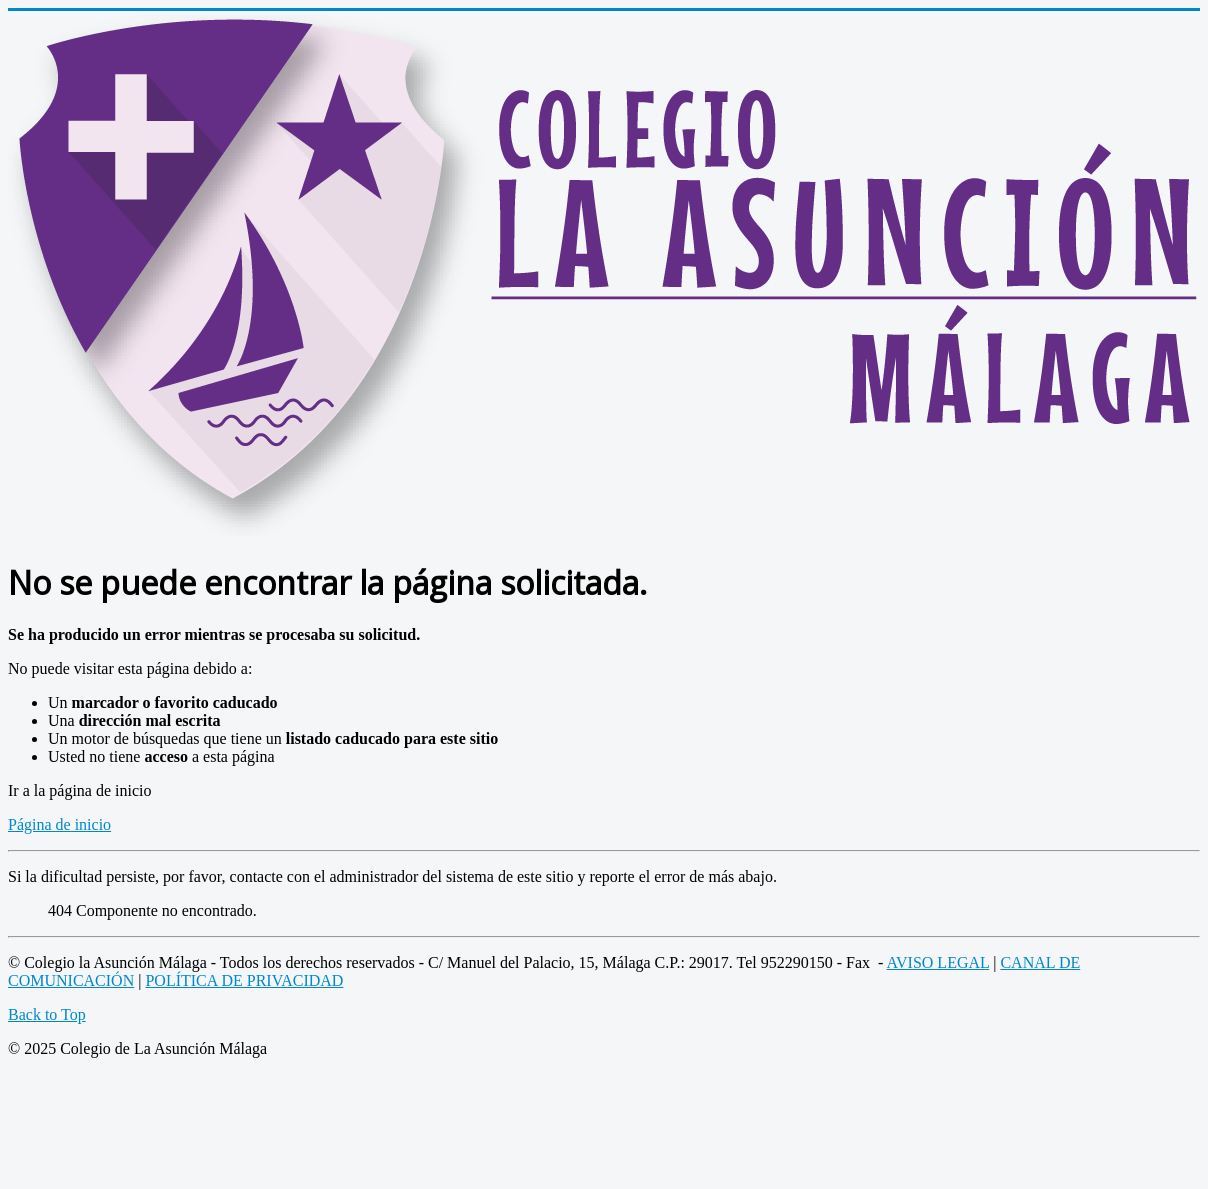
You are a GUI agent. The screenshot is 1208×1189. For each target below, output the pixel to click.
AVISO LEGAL (938, 962)
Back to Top (47, 1014)
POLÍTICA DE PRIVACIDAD (244, 980)
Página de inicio (59, 824)
